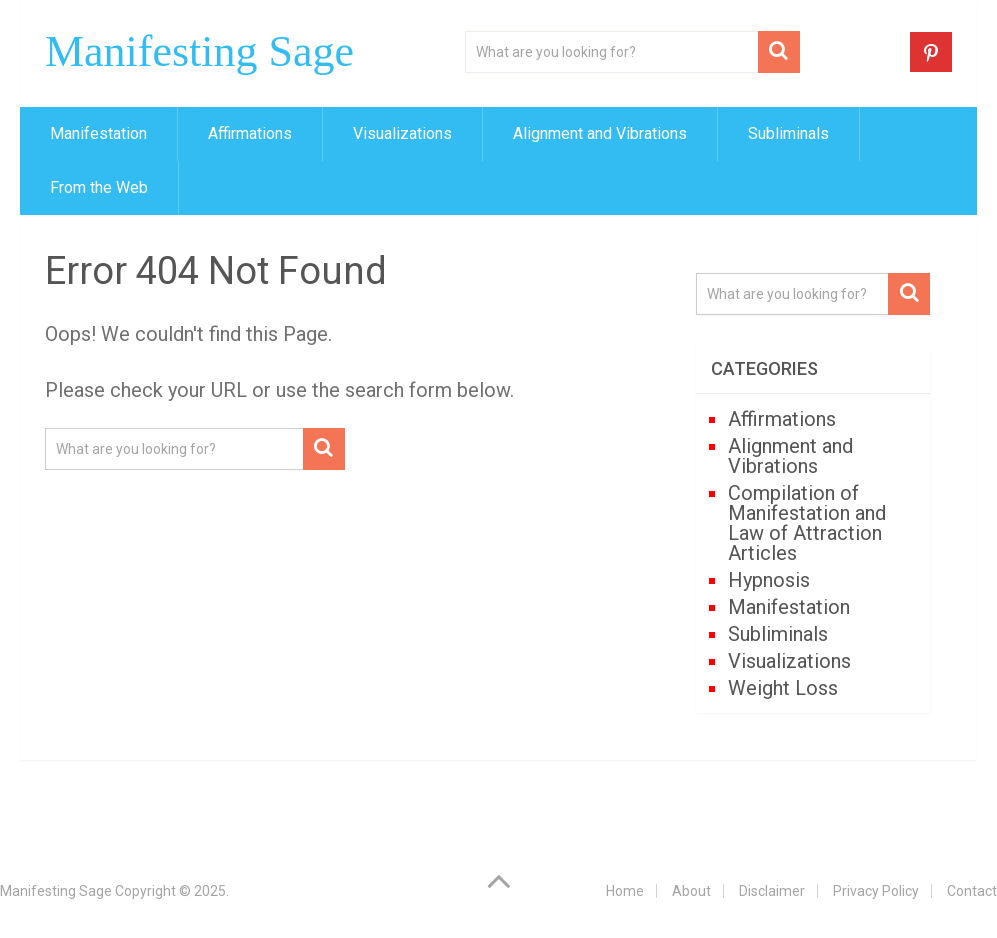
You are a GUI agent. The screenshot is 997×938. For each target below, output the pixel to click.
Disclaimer (772, 891)
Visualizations (402, 133)
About (691, 891)
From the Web (99, 187)
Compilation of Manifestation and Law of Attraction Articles (807, 523)
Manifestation (98, 133)
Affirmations (250, 133)
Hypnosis (769, 580)
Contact (972, 891)
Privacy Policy (876, 891)
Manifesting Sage (199, 52)
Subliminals (788, 133)
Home (625, 891)
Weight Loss (783, 688)
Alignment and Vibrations (600, 133)
